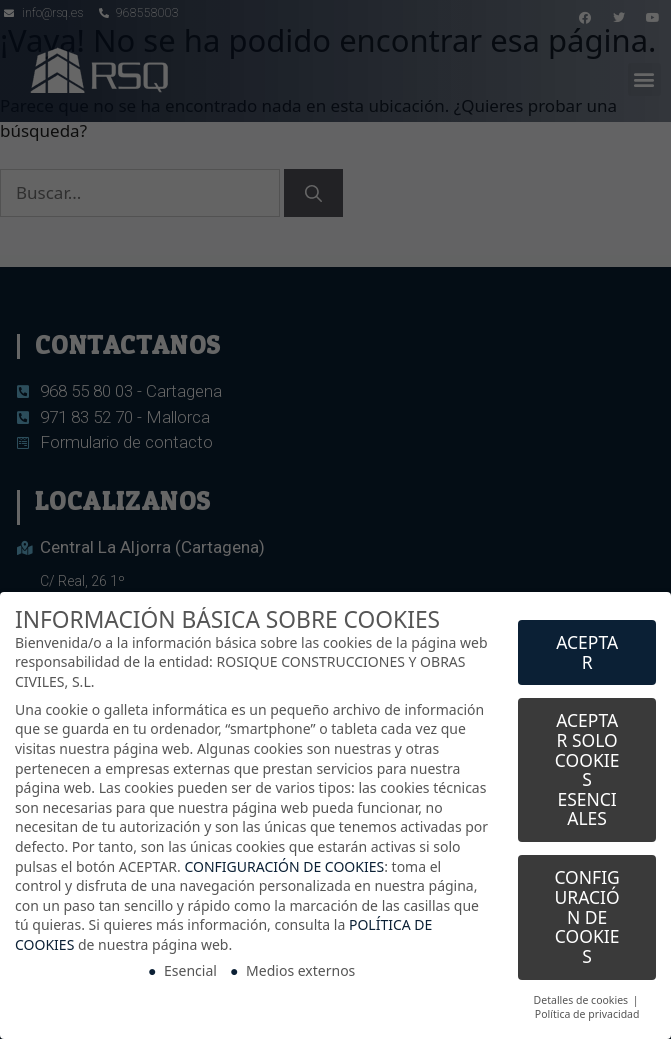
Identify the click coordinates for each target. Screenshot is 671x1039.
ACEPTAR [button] (587, 649)
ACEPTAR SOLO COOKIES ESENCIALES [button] (587, 767)
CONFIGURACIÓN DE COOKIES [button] (586, 914)
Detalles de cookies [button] (582, 997)
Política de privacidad (587, 1012)
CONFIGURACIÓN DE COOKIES (284, 863)
